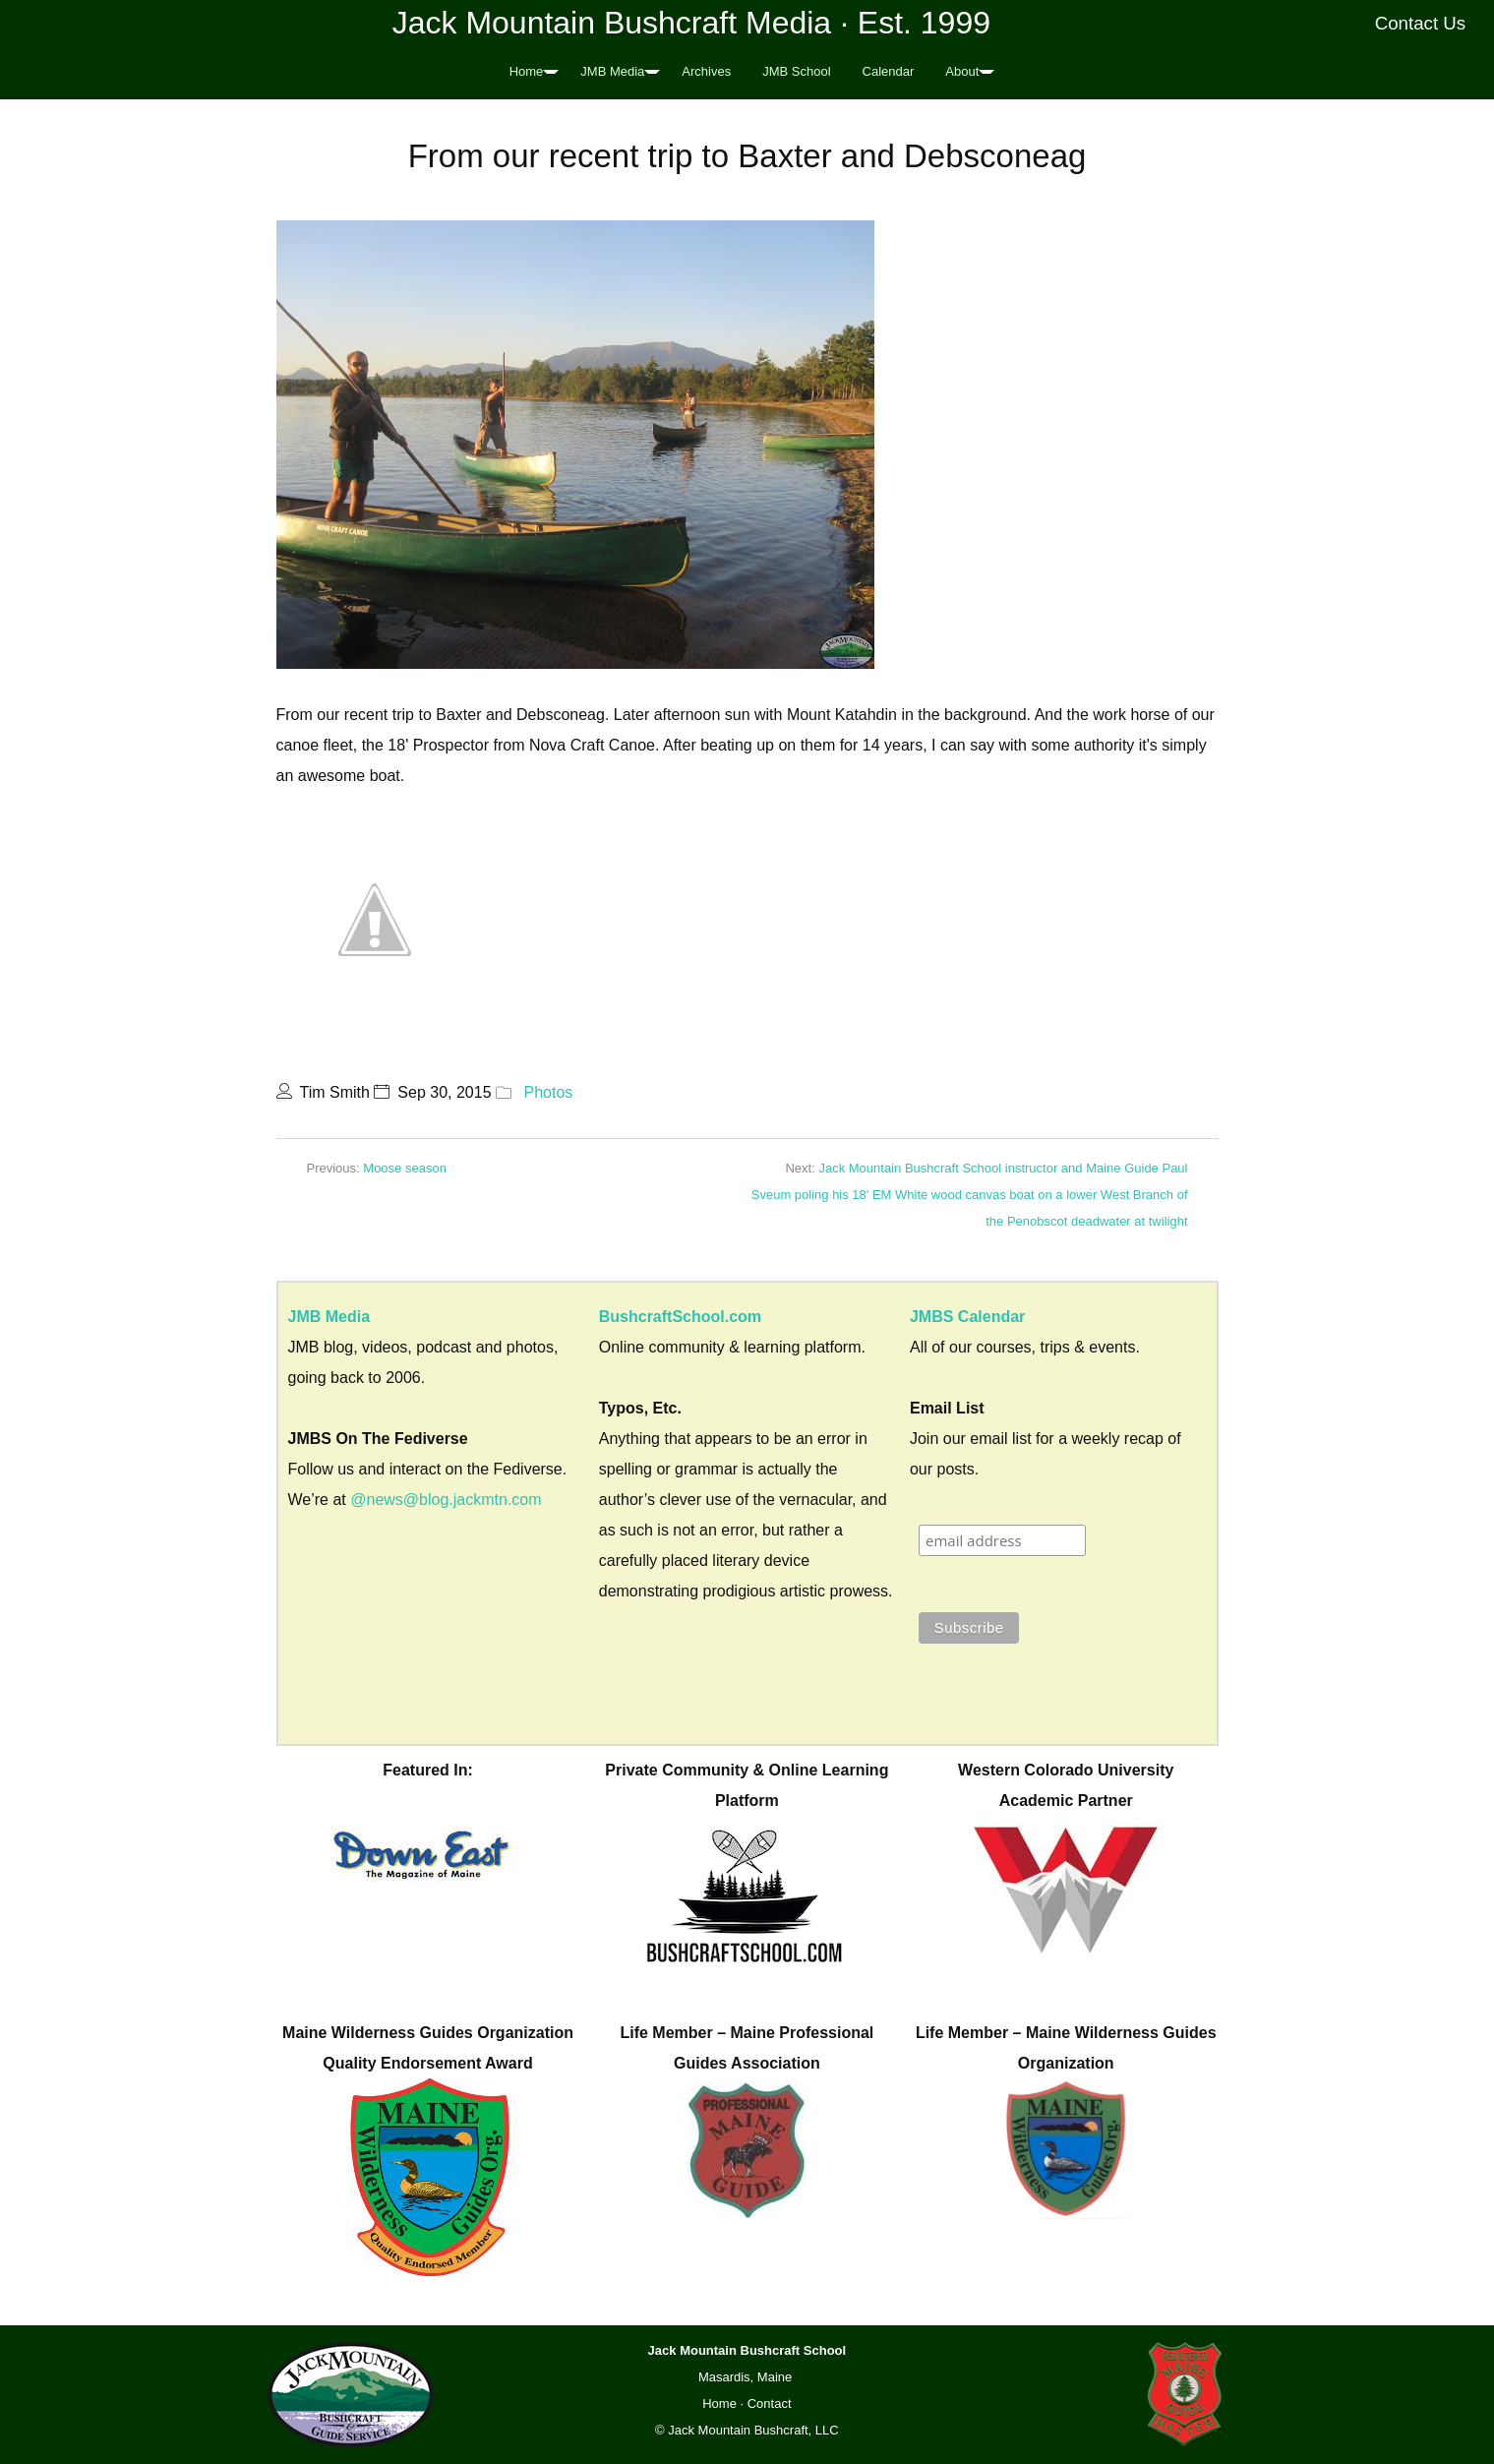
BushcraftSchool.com (680, 1316)
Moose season (405, 1168)
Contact (769, 2403)
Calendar (889, 71)
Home (526, 71)
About (962, 71)
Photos (547, 1092)
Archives (706, 71)
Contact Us (1420, 23)
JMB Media (612, 71)
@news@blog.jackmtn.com (445, 1499)
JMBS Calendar (967, 1316)
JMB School (796, 71)
